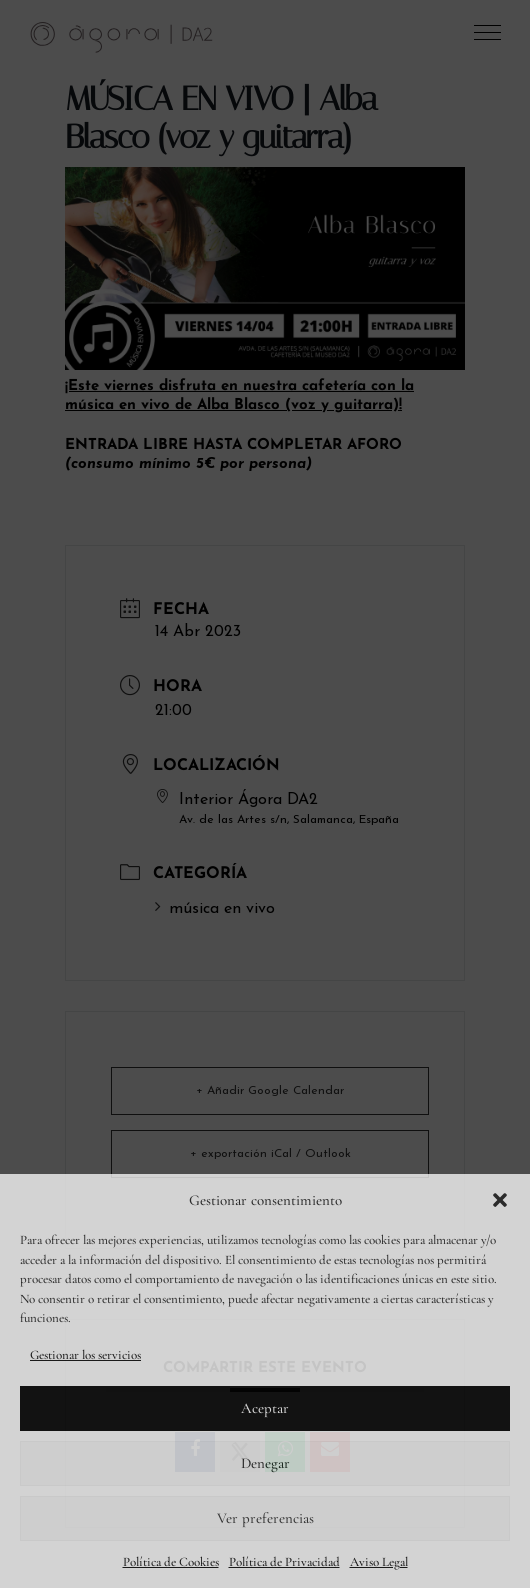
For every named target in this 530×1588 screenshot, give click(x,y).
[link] (122, 36)
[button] (500, 1200)
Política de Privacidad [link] (284, 1562)
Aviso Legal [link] (379, 1562)
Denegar (265, 1463)
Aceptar (265, 1408)
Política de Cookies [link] (171, 1562)
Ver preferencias (265, 1518)
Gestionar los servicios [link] (85, 1355)
